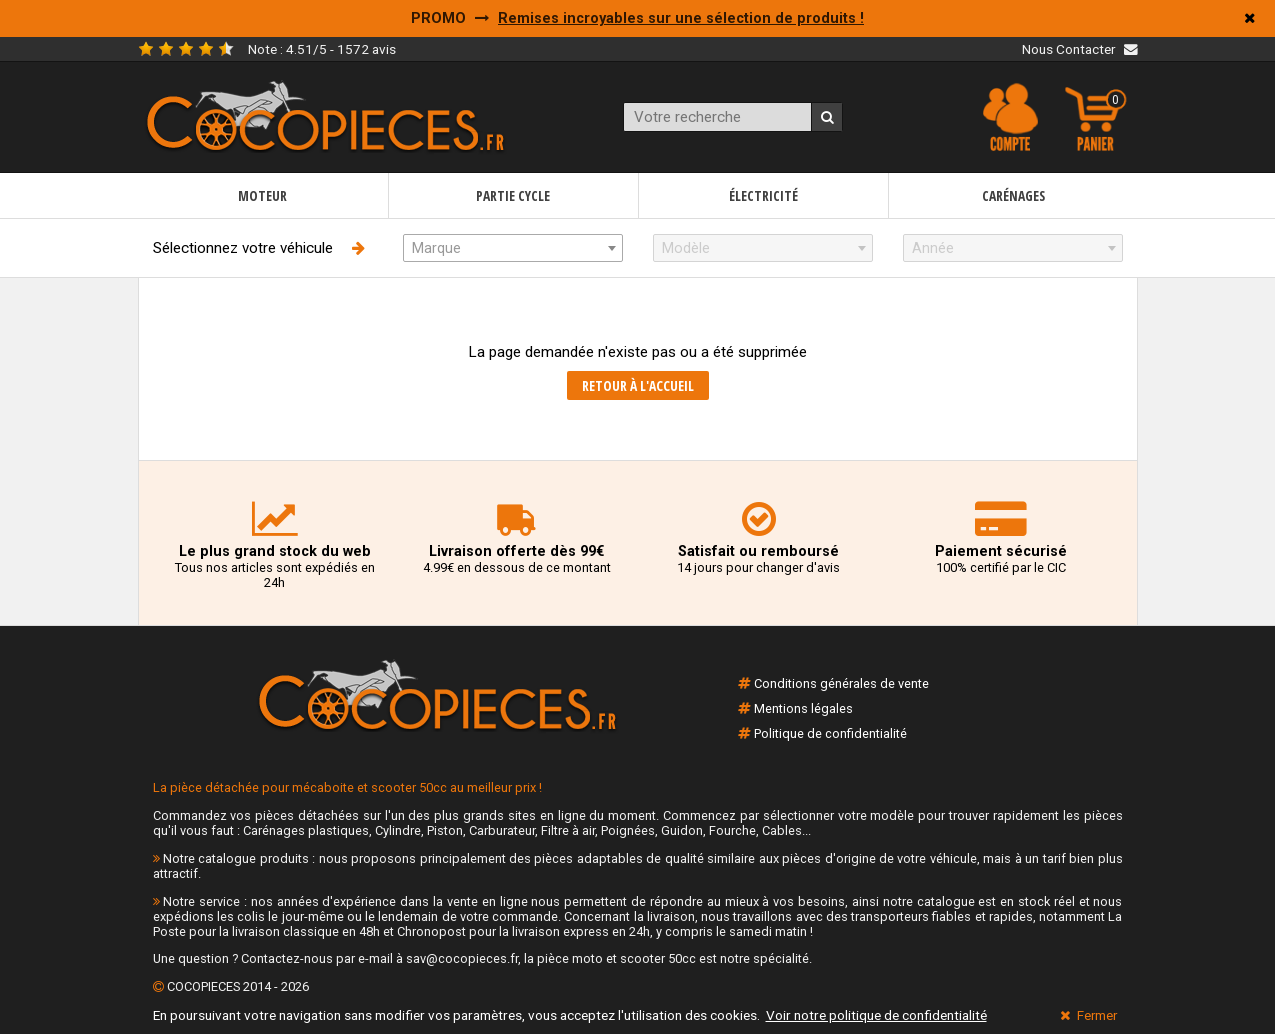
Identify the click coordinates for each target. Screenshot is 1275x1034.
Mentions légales (803, 708)
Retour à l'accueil (638, 385)
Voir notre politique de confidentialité (876, 1015)
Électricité (763, 195)
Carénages (1013, 195)
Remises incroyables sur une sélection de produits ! (681, 18)
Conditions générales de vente (841, 683)
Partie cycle (513, 195)
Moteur (262, 195)
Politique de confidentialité (830, 733)
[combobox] (513, 248)
